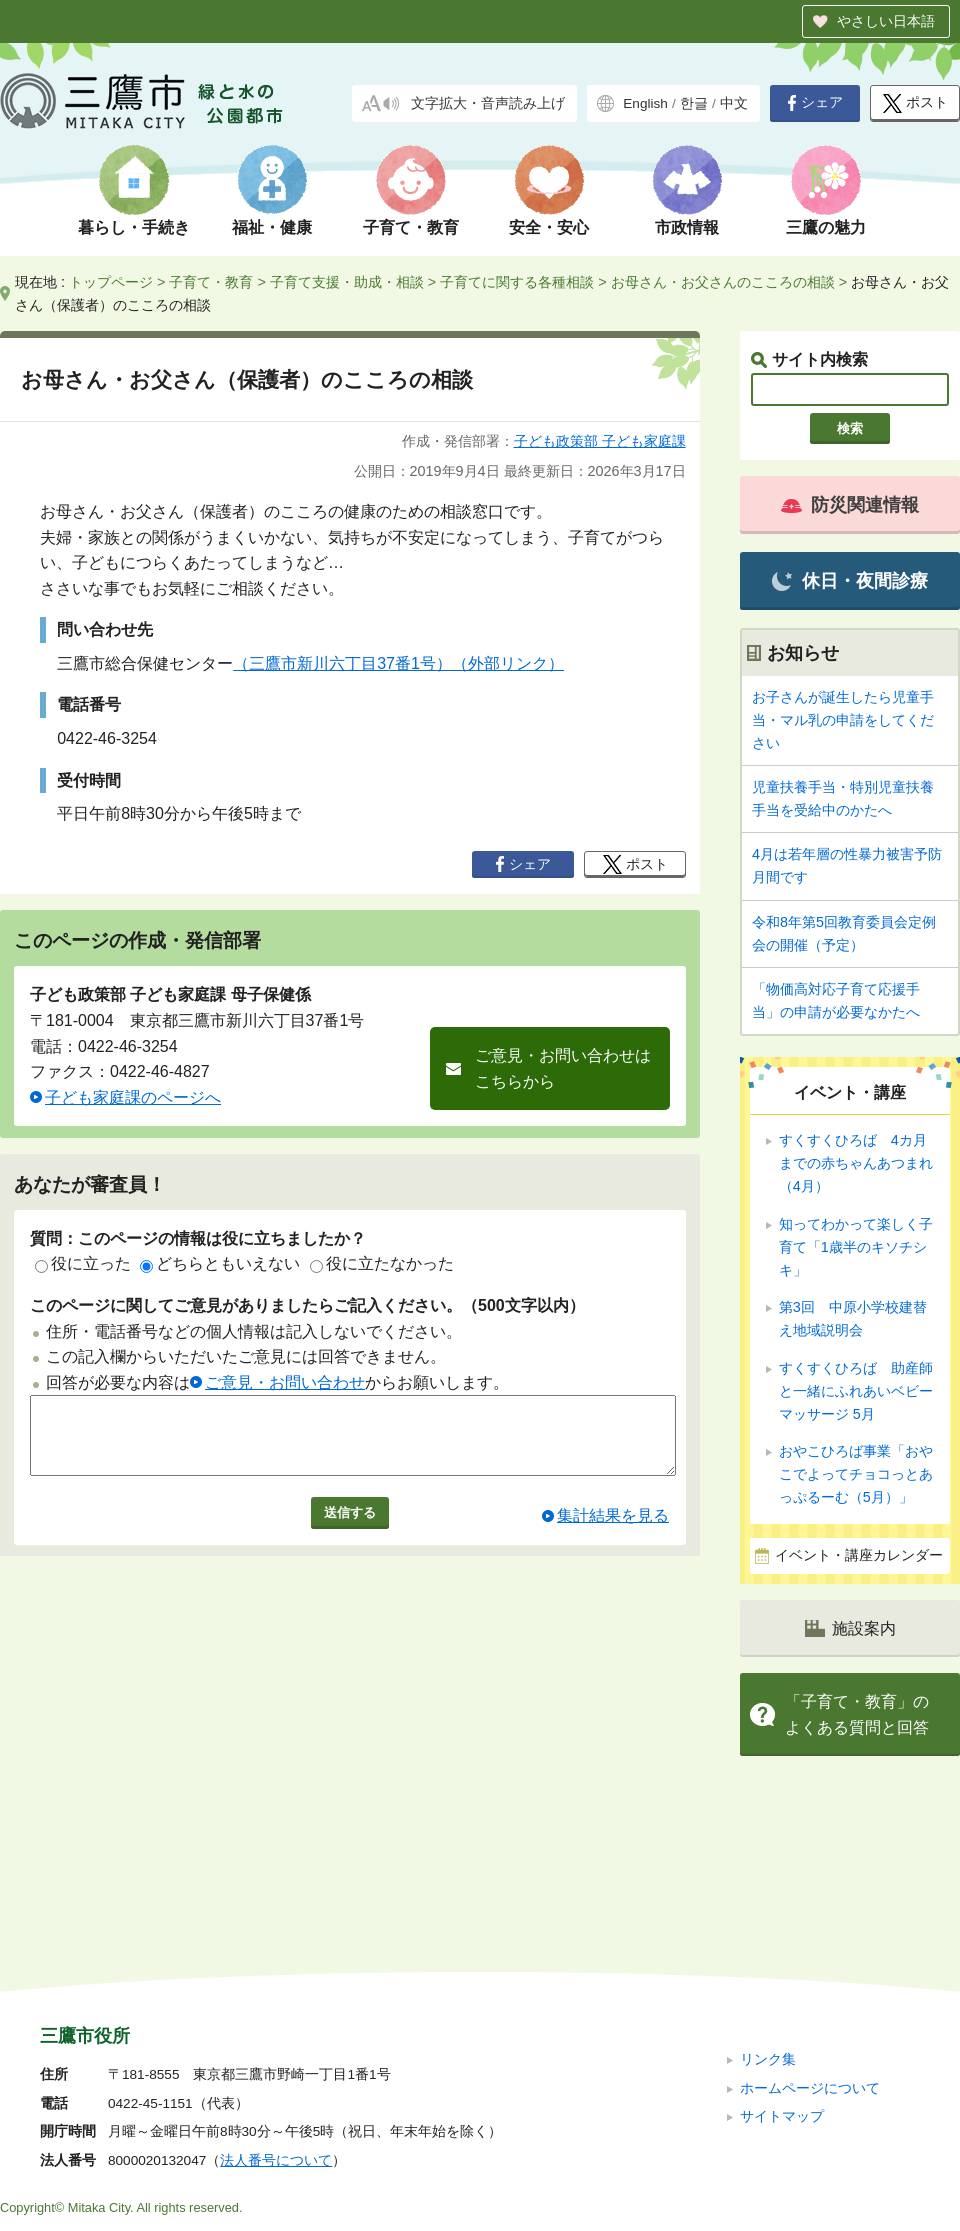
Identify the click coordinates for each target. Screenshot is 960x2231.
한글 (694, 103)
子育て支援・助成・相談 (347, 282)
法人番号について (276, 2026)
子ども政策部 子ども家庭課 (600, 441)
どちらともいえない (220, 1263)
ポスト (915, 103)
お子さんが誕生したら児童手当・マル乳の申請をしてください (843, 720)
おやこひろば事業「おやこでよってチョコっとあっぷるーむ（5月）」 (856, 1474)
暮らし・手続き (134, 227)
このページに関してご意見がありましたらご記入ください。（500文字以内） (307, 1305)
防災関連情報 (850, 505)
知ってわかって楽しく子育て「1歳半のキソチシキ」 (856, 1247)
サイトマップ (782, 1982)
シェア (815, 103)
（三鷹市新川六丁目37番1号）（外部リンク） (398, 663)
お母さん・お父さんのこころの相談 (723, 282)
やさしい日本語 (886, 21)
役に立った (83, 1263)
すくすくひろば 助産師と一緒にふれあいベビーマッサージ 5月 (856, 1391)
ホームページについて (810, 1953)
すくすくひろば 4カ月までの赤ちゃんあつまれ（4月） (856, 1163)
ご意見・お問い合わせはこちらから (563, 1068)
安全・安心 (549, 227)
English (645, 103)
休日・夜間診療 (849, 581)
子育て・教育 (411, 227)
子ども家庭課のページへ (133, 1097)
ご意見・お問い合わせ (285, 1382)
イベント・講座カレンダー (859, 1555)
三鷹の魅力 (826, 227)
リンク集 (768, 1925)
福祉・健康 (272, 227)
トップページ (111, 282)
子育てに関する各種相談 (517, 282)
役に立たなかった (382, 1263)
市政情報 (687, 227)
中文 (734, 103)
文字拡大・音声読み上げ (488, 103)
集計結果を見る (613, 1530)
